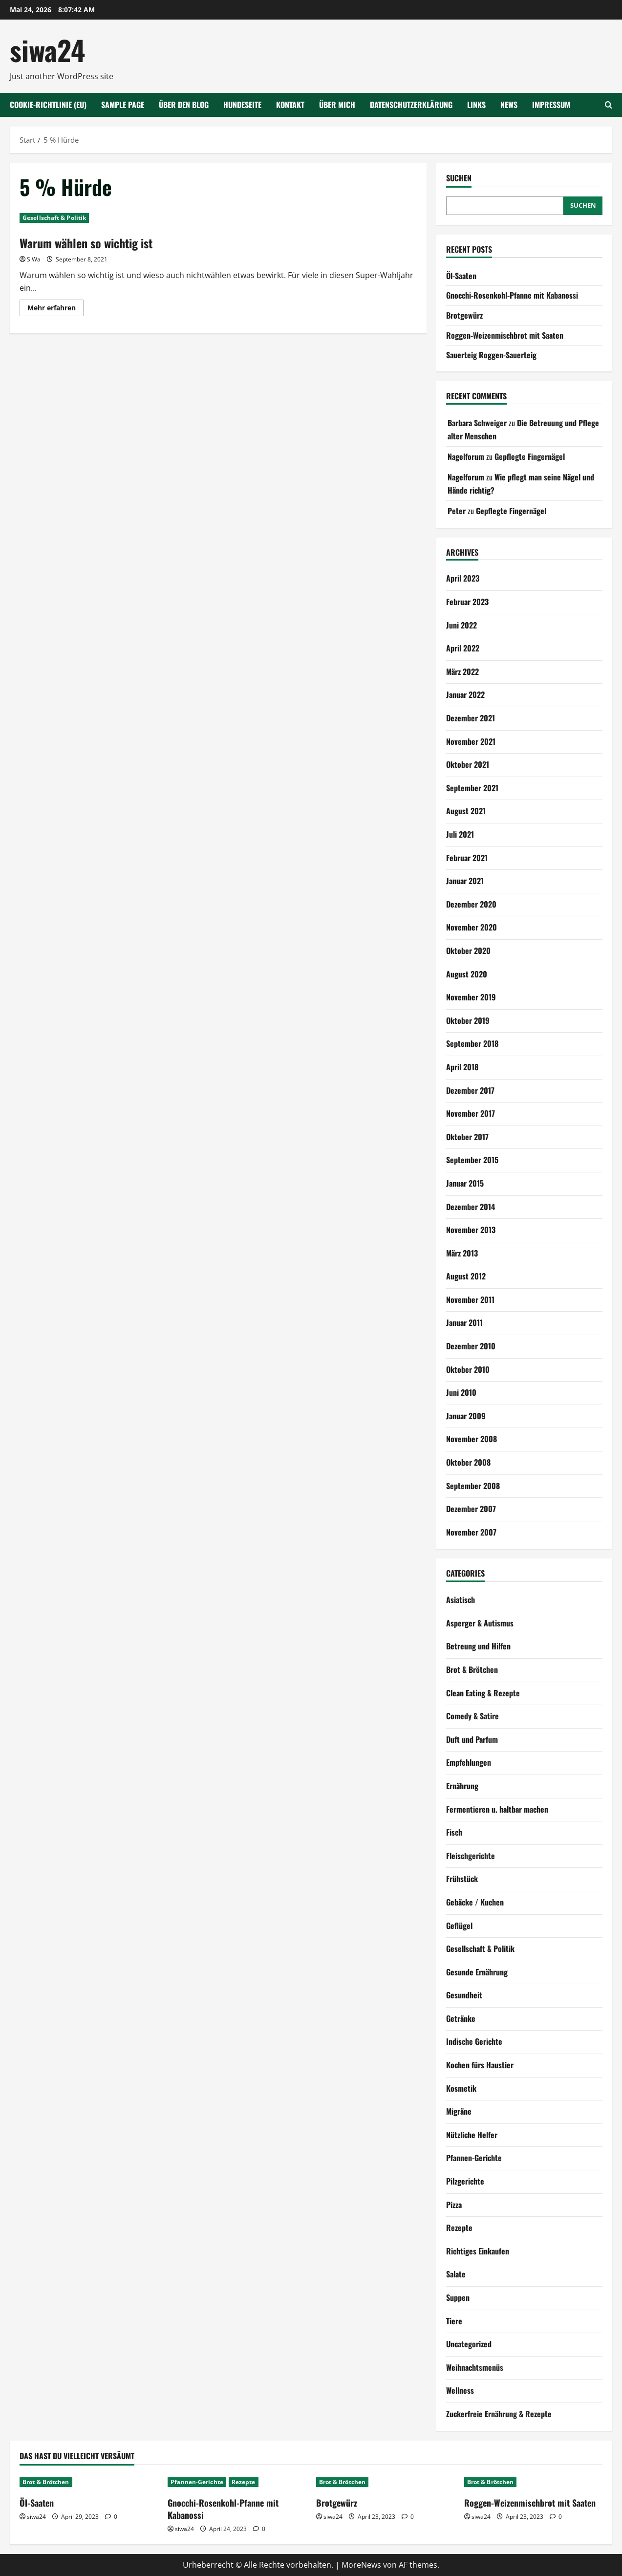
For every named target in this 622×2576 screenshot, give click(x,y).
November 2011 (470, 1299)
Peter (457, 511)
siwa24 (47, 49)
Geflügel (459, 1925)
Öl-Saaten (461, 275)
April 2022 (462, 648)
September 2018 (472, 1043)
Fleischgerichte (470, 1856)
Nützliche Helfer (471, 2135)
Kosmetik (461, 2088)
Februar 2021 (467, 858)
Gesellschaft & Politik (54, 218)
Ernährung (462, 1786)
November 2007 (471, 1532)
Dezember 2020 (471, 904)
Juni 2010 (461, 1392)
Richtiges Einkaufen (477, 2251)
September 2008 (473, 1486)
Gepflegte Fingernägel (529, 456)
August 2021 (466, 811)
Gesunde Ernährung (477, 1972)
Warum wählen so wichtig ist (86, 243)
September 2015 (472, 1160)
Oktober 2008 (468, 1462)
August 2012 (466, 1276)
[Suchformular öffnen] (608, 104)
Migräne (459, 2111)
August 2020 (466, 974)
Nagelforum (466, 456)
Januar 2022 (465, 694)
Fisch (454, 1832)
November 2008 (471, 1439)
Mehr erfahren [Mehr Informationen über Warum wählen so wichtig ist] (55, 309)
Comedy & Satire (472, 1716)
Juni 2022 (461, 625)
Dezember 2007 (471, 1509)
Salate (456, 2274)
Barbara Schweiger (477, 423)
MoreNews (361, 2564)
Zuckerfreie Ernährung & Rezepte (499, 2414)
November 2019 (471, 997)
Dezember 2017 (470, 1090)
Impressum (551, 104)
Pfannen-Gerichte (474, 2158)
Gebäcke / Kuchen (475, 1902)
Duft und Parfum (472, 1739)
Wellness (460, 2390)
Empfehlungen (468, 1762)
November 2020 (471, 927)
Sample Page (122, 104)
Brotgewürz (464, 315)
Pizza (454, 2204)
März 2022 (462, 671)
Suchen (459, 178)
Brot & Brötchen (472, 1669)
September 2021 (472, 788)
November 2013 (470, 1229)
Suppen (458, 2297)
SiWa (34, 259)
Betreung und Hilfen (478, 1646)
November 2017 (470, 1113)
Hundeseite (242, 104)
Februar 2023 (467, 601)
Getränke (460, 2018)
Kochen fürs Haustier (480, 2065)
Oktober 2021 (467, 764)
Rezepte (459, 2227)
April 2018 (462, 1067)
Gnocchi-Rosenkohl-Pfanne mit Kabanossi (512, 295)
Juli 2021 (460, 834)
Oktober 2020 (468, 950)
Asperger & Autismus (480, 1623)
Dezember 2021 (470, 718)
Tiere (454, 2321)
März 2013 (462, 1253)
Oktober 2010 (468, 1369)
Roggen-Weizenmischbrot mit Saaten (504, 335)
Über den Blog (184, 104)
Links (476, 104)
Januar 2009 (466, 1416)
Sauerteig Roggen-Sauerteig (491, 355)
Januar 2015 (465, 1183)
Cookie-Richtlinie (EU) (48, 104)
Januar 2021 (465, 881)
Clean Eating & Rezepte (483, 1693)
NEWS (508, 104)
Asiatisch (460, 1599)
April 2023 (462, 578)
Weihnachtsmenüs (474, 2367)
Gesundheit (464, 1995)
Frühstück (462, 1878)
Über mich (337, 104)
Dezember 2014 (470, 1206)
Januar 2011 (464, 1322)
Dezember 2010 (470, 1346)
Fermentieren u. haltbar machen (497, 1809)
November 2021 (470, 741)
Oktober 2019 (468, 1020)
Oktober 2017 (467, 1137)
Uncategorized (469, 2344)
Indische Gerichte (474, 2041)
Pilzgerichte (465, 2181)
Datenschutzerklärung (411, 104)
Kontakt (290, 104)
